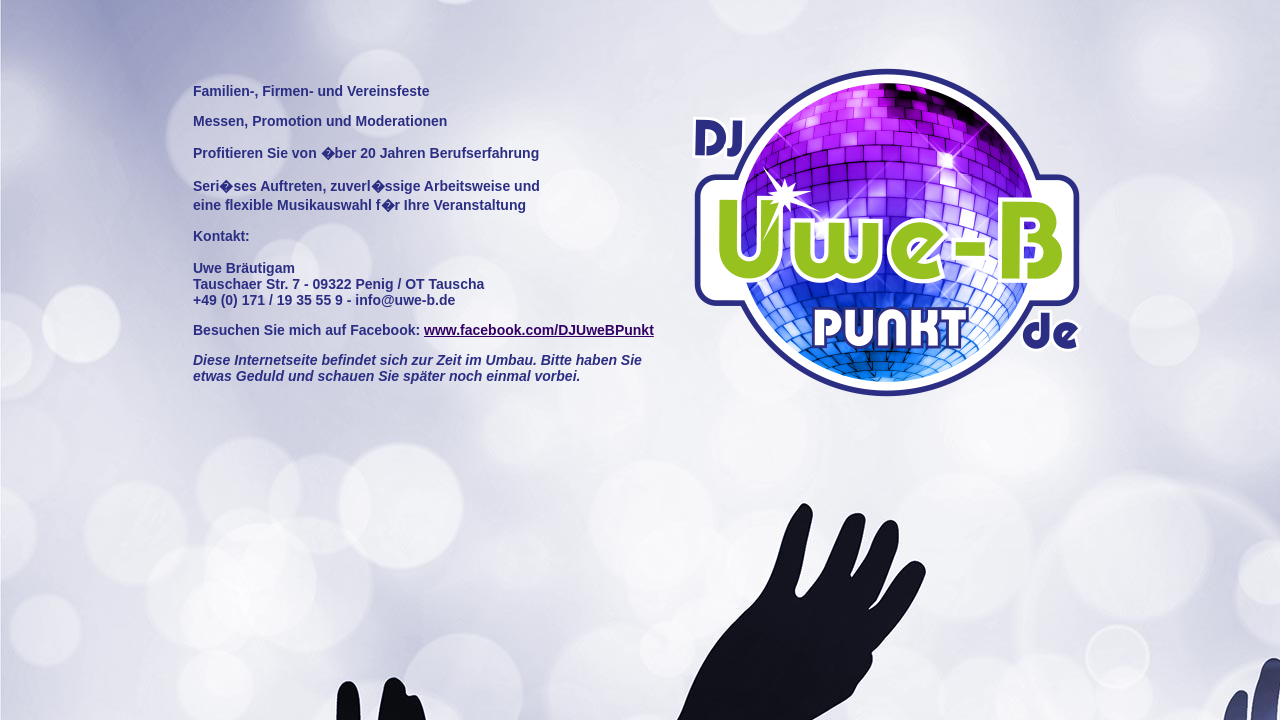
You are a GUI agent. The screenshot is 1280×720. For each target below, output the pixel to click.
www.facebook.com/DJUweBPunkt (539, 330)
